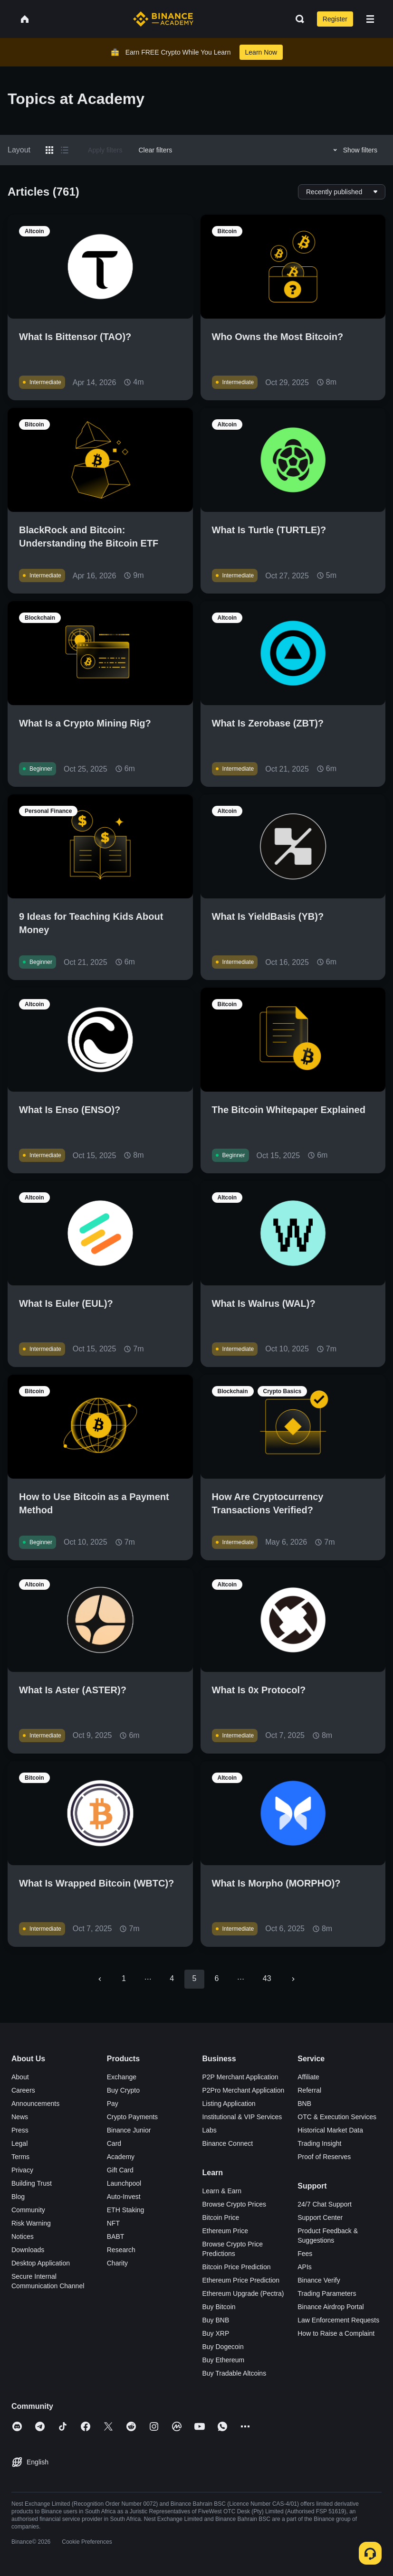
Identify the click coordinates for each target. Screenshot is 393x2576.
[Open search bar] (297, 19)
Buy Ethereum (223, 2360)
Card (114, 2143)
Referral (309, 2090)
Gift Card (120, 2170)
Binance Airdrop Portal (330, 2307)
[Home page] (163, 19)
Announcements (35, 2103)
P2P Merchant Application (240, 2077)
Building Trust (31, 2183)
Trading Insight (319, 2143)
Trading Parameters (326, 2293)
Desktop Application (40, 2263)
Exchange (121, 2077)
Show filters (353, 150)
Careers (23, 2090)
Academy (120, 2157)
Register (335, 19)
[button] (370, 19)
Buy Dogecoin (223, 2346)
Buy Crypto (123, 2090)
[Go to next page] (293, 1979)
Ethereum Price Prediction (241, 2280)
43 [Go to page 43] (267, 1978)
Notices (22, 2236)
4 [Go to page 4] (172, 1978)
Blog (18, 2196)
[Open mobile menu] (370, 19)
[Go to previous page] (99, 1979)
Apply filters (105, 150)
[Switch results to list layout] (64, 150)
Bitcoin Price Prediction (236, 2267)
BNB (304, 2103)
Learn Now (261, 52)
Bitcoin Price (221, 2217)
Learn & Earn (222, 2191)
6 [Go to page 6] (217, 1978)
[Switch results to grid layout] (49, 150)
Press (20, 2130)
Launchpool (124, 2183)
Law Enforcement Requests (338, 2320)
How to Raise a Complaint (335, 2333)
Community (28, 2210)
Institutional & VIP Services (242, 2117)
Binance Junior (129, 2130)
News (19, 2117)
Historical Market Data (330, 2130)
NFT (113, 2223)
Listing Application (229, 2103)
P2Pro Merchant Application (243, 2090)
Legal (19, 2143)
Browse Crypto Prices (234, 2204)
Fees (304, 2253)
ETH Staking (125, 2210)
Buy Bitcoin (219, 2307)
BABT (116, 2236)
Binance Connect (227, 2143)
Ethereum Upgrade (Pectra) (243, 2293)
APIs (304, 2267)
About (20, 2077)
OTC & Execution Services (336, 2117)
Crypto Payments (132, 2117)
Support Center (320, 2217)
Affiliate (308, 2077)
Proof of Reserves (324, 2157)
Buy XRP (216, 2333)
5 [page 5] (194, 1978)
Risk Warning (31, 2223)
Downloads (27, 2250)
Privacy (22, 2170)
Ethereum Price (225, 2231)
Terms (20, 2157)
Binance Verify (318, 2280)
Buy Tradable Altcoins (234, 2373)
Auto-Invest (124, 2196)
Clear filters (155, 150)
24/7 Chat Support (324, 2204)
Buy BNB (216, 2320)
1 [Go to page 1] (124, 1978)
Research (121, 2250)
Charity (117, 2263)
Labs (209, 2130)
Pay (112, 2103)
